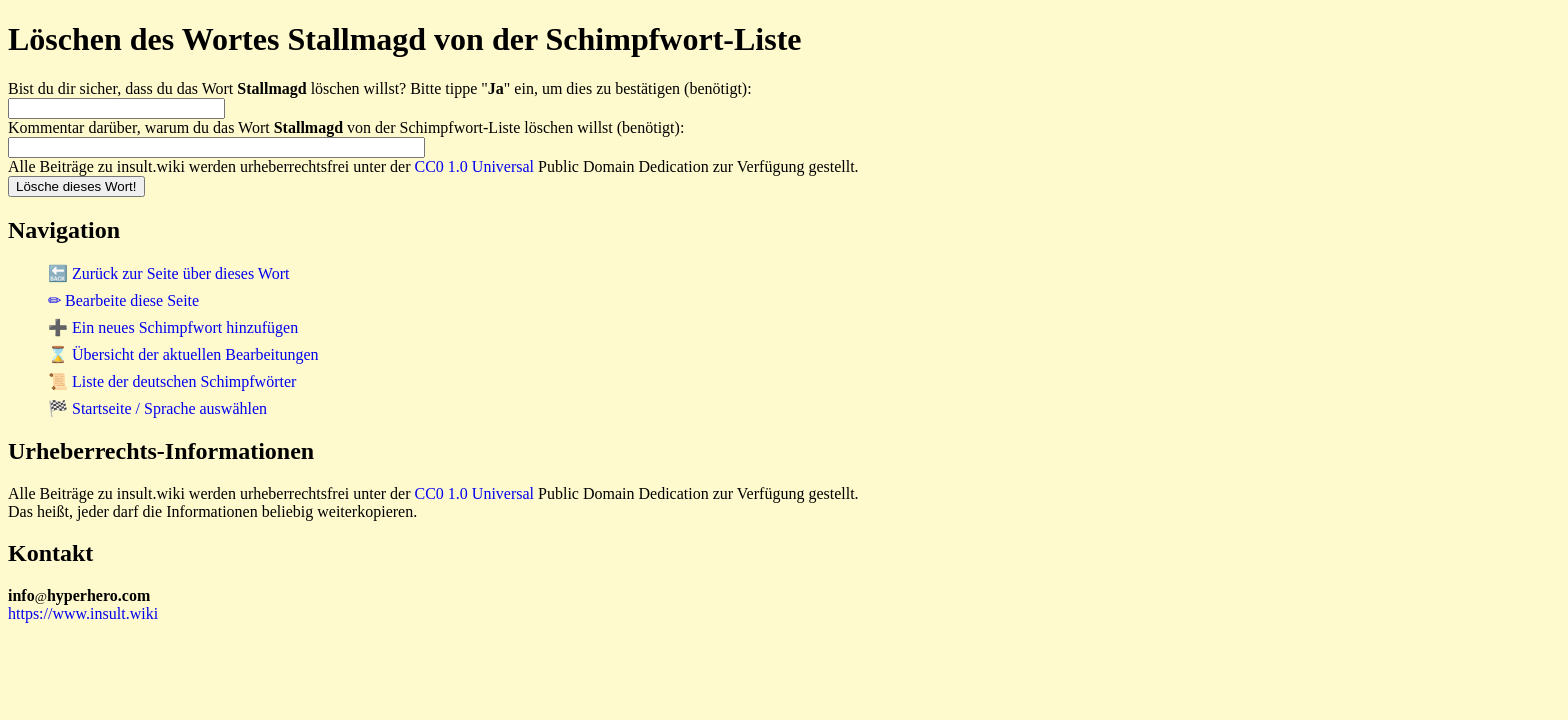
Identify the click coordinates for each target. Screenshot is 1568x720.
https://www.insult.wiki (83, 613)
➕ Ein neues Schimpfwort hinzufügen (173, 327)
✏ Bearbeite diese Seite (123, 300)
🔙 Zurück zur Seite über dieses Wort (168, 273)
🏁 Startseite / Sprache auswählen (157, 408)
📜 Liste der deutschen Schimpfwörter (172, 381)
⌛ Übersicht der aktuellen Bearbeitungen (183, 354)
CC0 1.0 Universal (475, 166)
